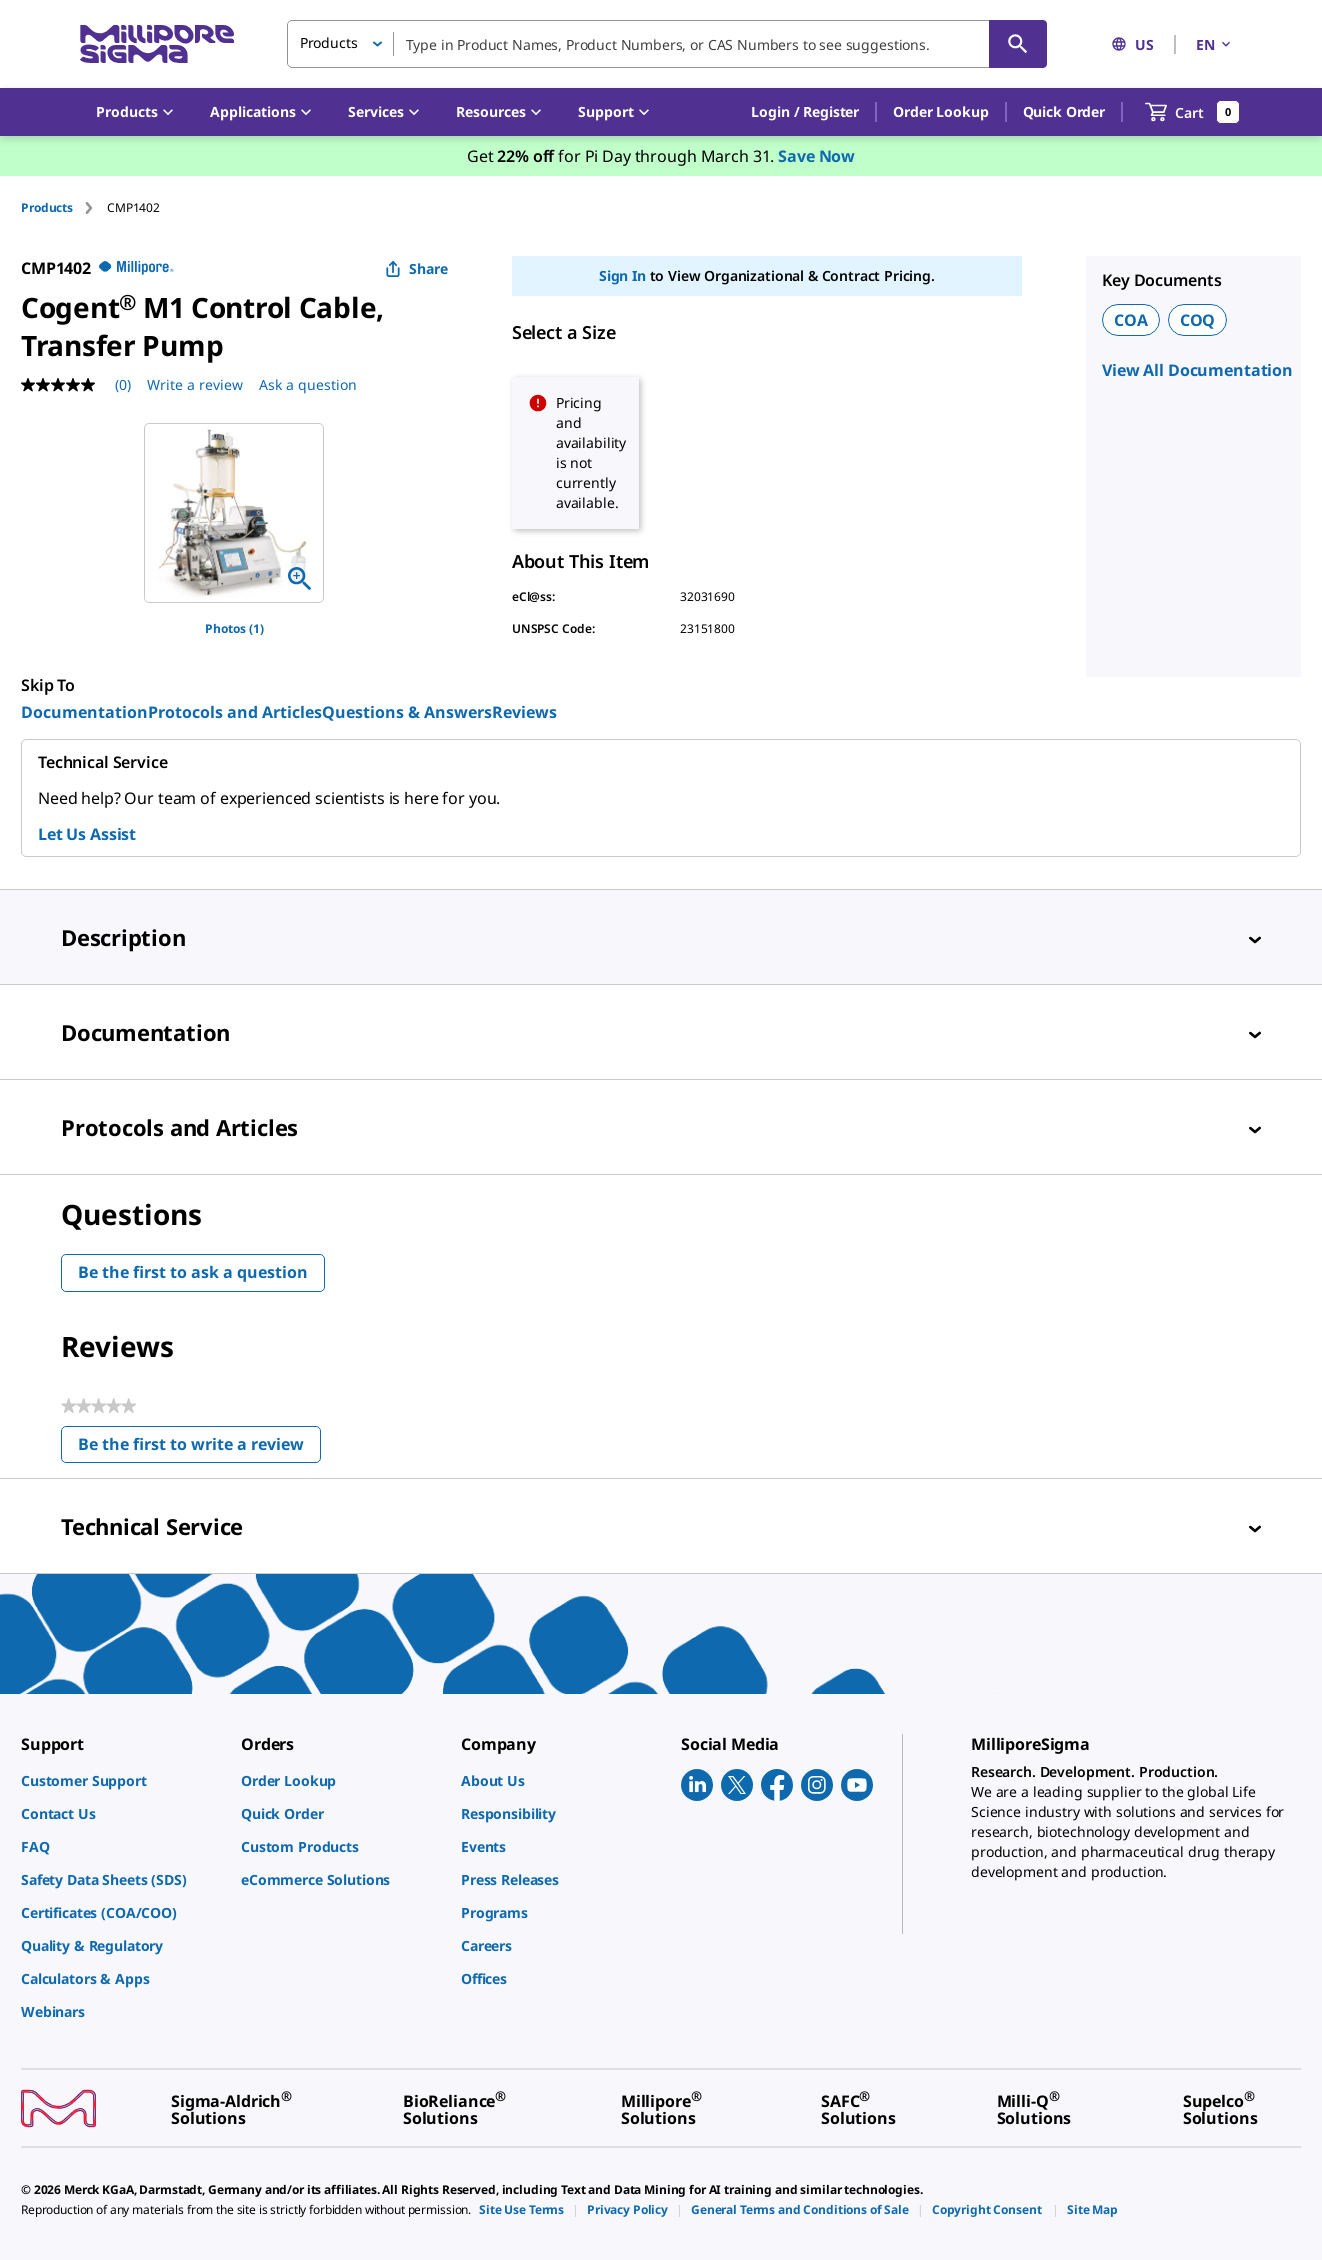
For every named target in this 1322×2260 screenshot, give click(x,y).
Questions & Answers (407, 712)
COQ (1198, 320)
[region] (234, 513)
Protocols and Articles (235, 712)
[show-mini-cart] (1192, 112)
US (1132, 44)
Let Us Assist (87, 834)
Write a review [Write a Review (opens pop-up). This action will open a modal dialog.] (195, 384)
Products (47, 207)
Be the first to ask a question (193, 1272)
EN (1215, 44)
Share (416, 268)
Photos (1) (234, 628)
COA (1131, 320)
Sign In (622, 275)
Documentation (84, 712)
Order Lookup (940, 111)
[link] (121, 1780)
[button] (805, 112)
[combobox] (667, 44)
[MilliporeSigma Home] (157, 44)
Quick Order (1064, 111)
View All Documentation (1197, 370)
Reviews (524, 712)
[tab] (64, 207)
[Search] (1018, 44)
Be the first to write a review (199, 1448)
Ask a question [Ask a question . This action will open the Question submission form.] (308, 384)
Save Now (816, 156)
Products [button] (329, 42)
